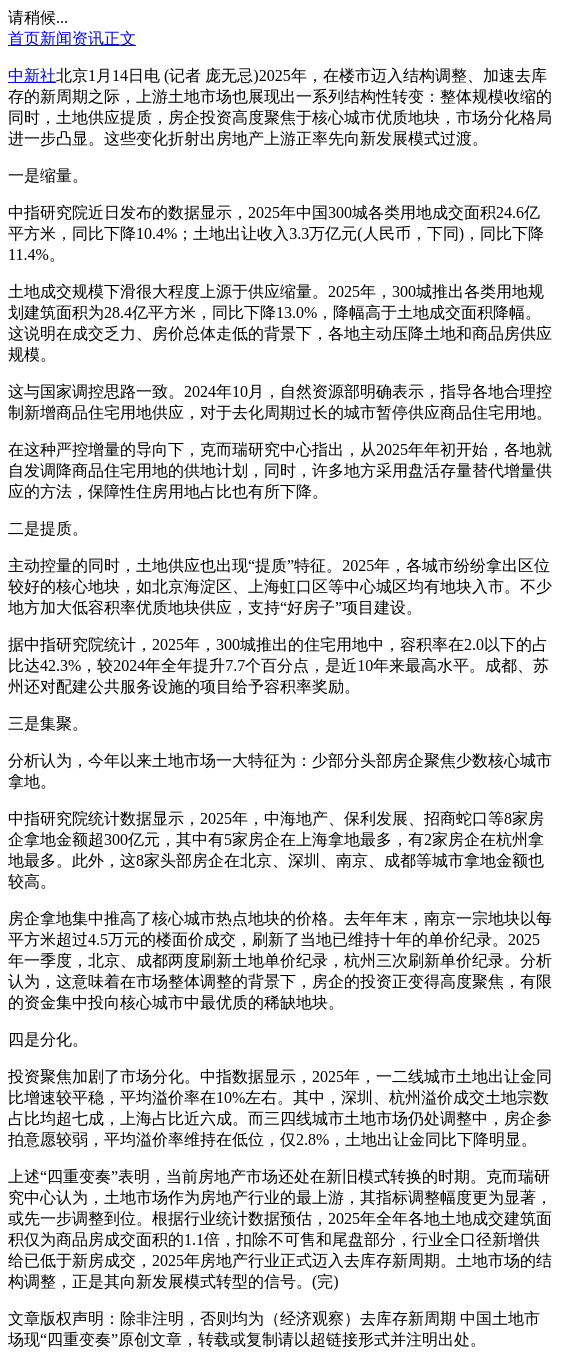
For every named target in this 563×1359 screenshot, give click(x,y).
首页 (24, 38)
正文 (120, 38)
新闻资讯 (72, 38)
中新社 (32, 75)
